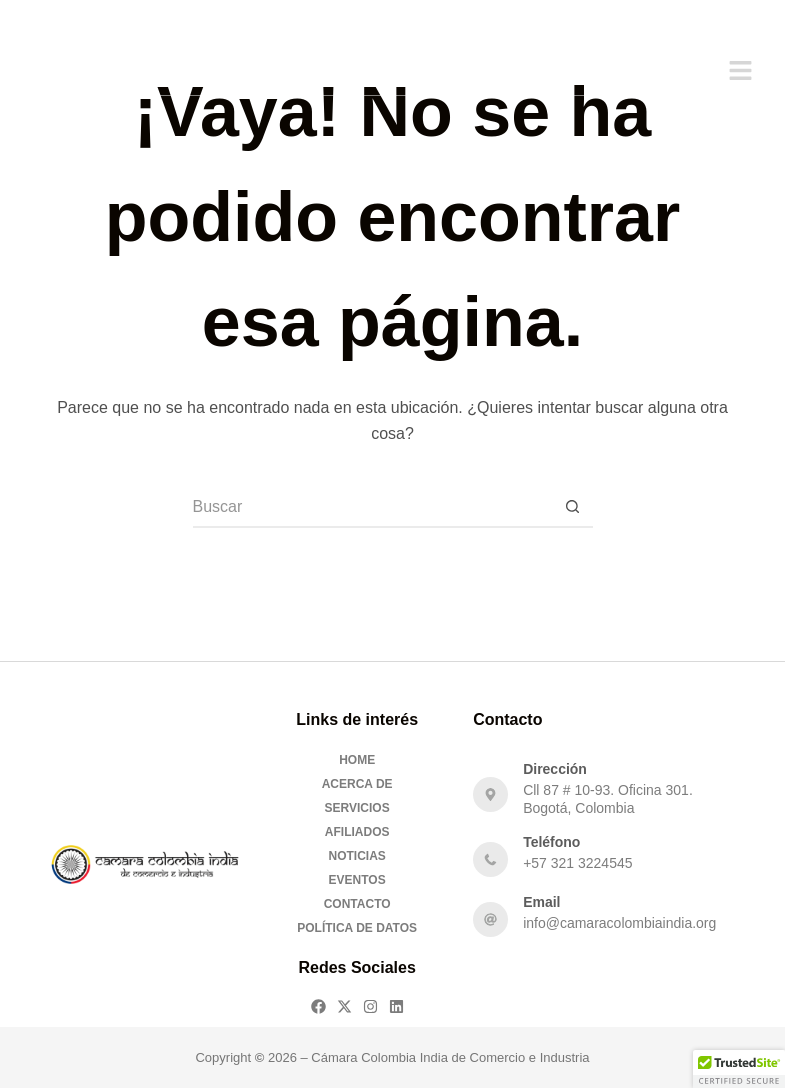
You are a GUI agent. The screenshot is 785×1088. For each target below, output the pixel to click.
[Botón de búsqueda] (573, 508)
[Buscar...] (373, 508)
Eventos (357, 880)
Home (357, 760)
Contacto (357, 904)
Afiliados (357, 832)
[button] (740, 72)
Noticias (356, 856)
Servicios (357, 808)
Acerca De (357, 784)
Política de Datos (357, 928)
